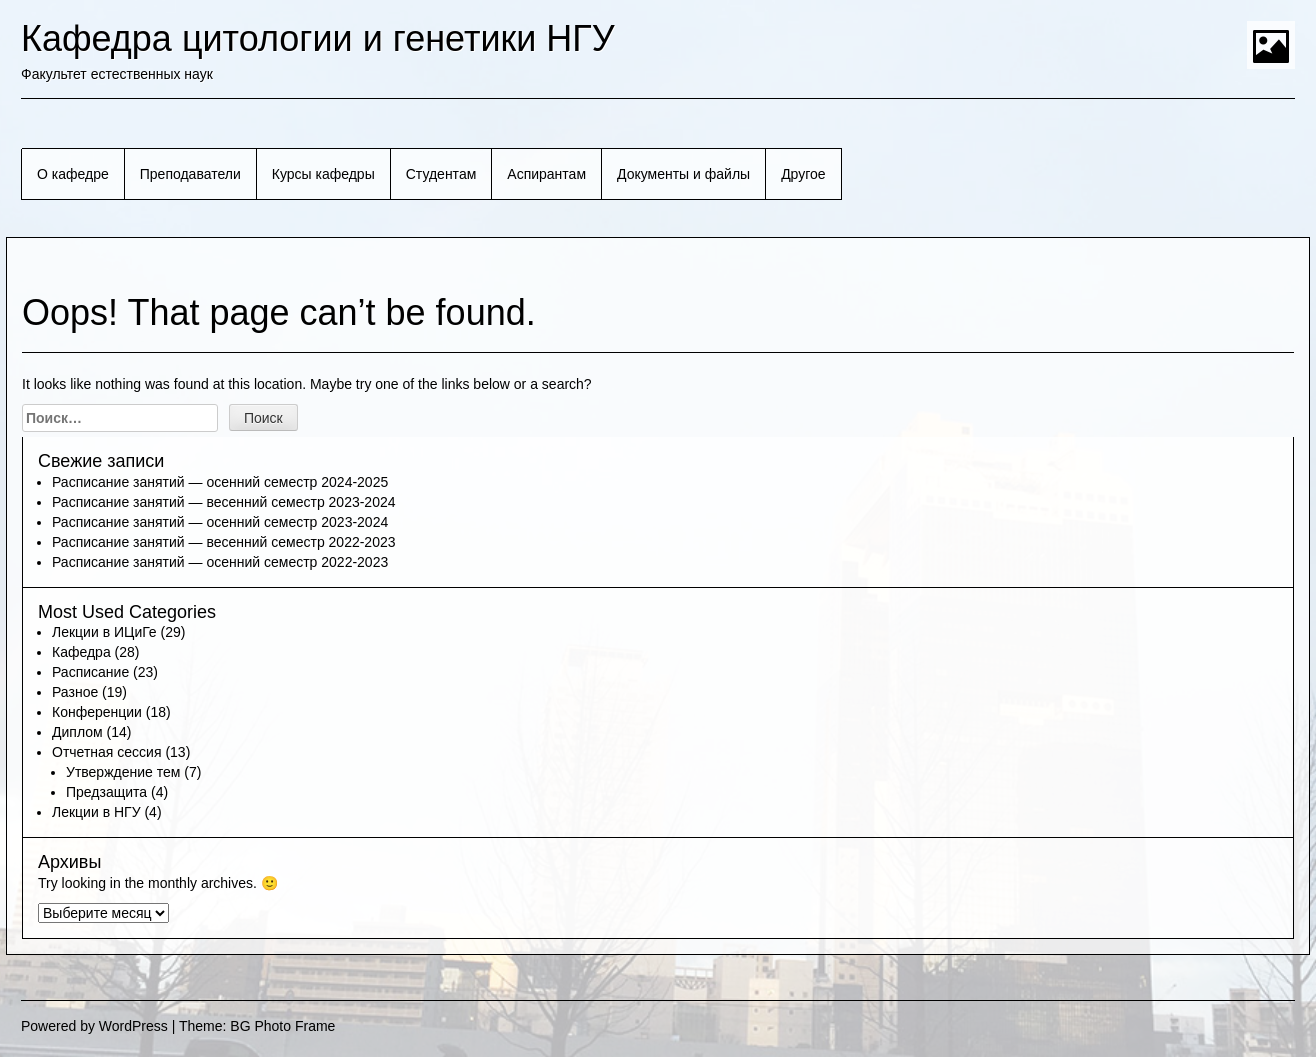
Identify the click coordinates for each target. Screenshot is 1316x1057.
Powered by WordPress (94, 1026)
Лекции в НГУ (96, 812)
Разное (75, 692)
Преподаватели (190, 174)
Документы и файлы (683, 174)
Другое (803, 174)
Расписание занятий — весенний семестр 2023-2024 (224, 502)
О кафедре (73, 174)
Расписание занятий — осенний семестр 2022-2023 (220, 562)
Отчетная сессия (107, 752)
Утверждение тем (123, 772)
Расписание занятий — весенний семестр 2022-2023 (224, 542)
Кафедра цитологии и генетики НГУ (318, 38)
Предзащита (106, 792)
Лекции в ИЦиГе (104, 632)
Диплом (77, 732)
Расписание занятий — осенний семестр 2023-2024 (220, 522)
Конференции (97, 712)
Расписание (90, 672)
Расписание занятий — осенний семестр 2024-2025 (220, 482)
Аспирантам (546, 174)
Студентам (441, 174)
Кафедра (81, 652)
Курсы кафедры (323, 174)
